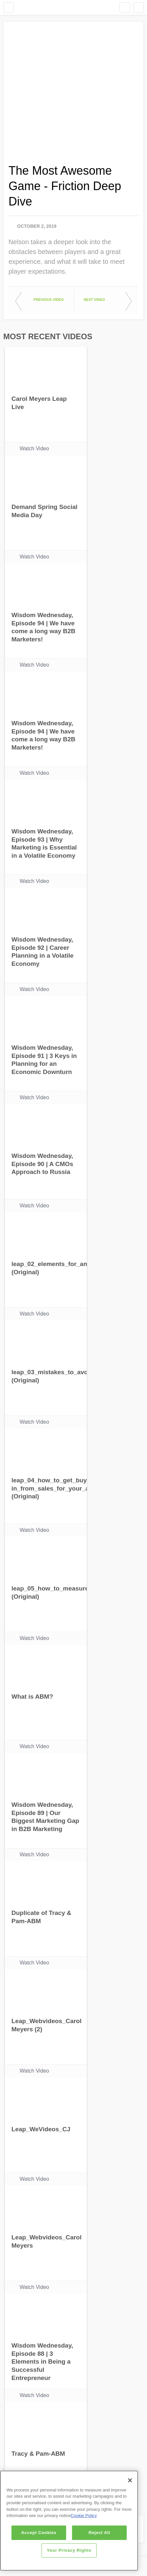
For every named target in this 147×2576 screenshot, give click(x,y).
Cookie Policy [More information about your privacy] (84, 2515)
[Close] (130, 2480)
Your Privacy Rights (69, 2550)
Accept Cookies (39, 2532)
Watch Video (34, 448)
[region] (69, 2520)
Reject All (99, 2532)
